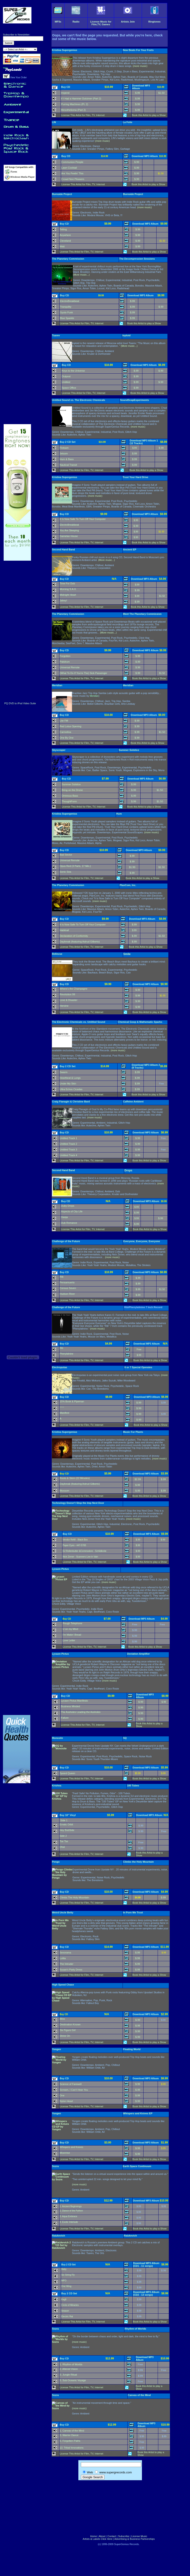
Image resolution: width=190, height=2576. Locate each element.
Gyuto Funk (66, 312)
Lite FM (64, 720)
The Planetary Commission (68, 258)
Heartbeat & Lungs (70, 1077)
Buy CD (65, 156)
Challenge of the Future (66, 1307)
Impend (65, 92)
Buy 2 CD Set (67, 442)
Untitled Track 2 (68, 1143)
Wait (62, 246)
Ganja (64, 1217)
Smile (127, 954)
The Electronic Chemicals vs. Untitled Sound (78, 1022)
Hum (119, 813)
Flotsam (64, 447)
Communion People (72, 162)
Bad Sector (66, 854)
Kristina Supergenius (64, 50)
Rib (62, 1276)
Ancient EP (129, 549)
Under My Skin (68, 1083)
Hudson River (67, 1293)
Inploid (126, 335)
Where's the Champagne (73, 988)
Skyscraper (58, 750)
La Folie (127, 122)
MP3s (58, 21)
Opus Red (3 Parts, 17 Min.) (75, 866)
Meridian (57, 685)
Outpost (66, 376)
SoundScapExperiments (134, 400)
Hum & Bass (67, 459)
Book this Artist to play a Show (149, 115)
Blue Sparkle (67, 318)
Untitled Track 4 (68, 1155)
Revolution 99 (67, 994)
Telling (63, 229)
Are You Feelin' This (72, 173)
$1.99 (132, 867)
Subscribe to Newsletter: (16, 34)
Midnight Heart (68, 594)
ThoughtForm (69, 801)
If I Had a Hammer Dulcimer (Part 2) (81, 98)
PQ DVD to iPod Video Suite (20, 703)
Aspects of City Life (71, 1211)
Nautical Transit (68, 465)
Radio (76, 21)
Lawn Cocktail (69, 167)
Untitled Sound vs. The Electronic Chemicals (78, 400)
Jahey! (63, 600)
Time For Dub (67, 583)
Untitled (66, 382)
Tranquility (65, 306)
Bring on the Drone (72, 790)
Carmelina (65, 732)
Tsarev (56, 335)
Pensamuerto (67, 1282)
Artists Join (128, 21)
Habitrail (64, 930)
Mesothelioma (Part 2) (73, 110)
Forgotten (65, 656)
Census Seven (68, 1288)
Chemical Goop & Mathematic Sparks (140, 1022)
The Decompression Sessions (137, 258)
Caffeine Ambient (133, 1101)
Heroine (64, 1005)
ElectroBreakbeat (69, 301)
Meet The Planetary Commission (142, 614)
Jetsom (64, 453)
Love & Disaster (68, 1000)
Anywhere (65, 235)
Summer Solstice (129, 750)
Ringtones (154, 21)
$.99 (137, 92)
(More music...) (81, 274)
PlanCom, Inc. (128, 885)
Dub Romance (69, 1222)
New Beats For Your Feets (138, 50)
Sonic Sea (65, 871)
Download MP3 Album (145, 156)
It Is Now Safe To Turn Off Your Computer (83, 519)
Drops (128, 1170)
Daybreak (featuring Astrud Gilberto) (80, 941)
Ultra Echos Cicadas (71, 1089)
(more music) (140, 66)
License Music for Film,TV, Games (100, 23)
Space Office (69, 387)
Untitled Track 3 (68, 1149)
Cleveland (65, 240)
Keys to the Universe (73, 370)
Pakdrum (65, 661)
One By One (67, 737)
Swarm (63, 1072)
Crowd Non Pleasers (72, 179)
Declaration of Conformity (74, 936)
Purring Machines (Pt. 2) (74, 104)
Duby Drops (67, 1205)
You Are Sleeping (69, 530)
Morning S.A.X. (68, 589)
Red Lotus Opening (70, 726)
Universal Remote (70, 667)
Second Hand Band (63, 549)
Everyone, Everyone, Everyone (141, 1241)
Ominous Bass (70, 795)
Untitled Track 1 (68, 1138)
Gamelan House (69, 536)
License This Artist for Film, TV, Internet (83, 115)
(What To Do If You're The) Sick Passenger (83, 673)
